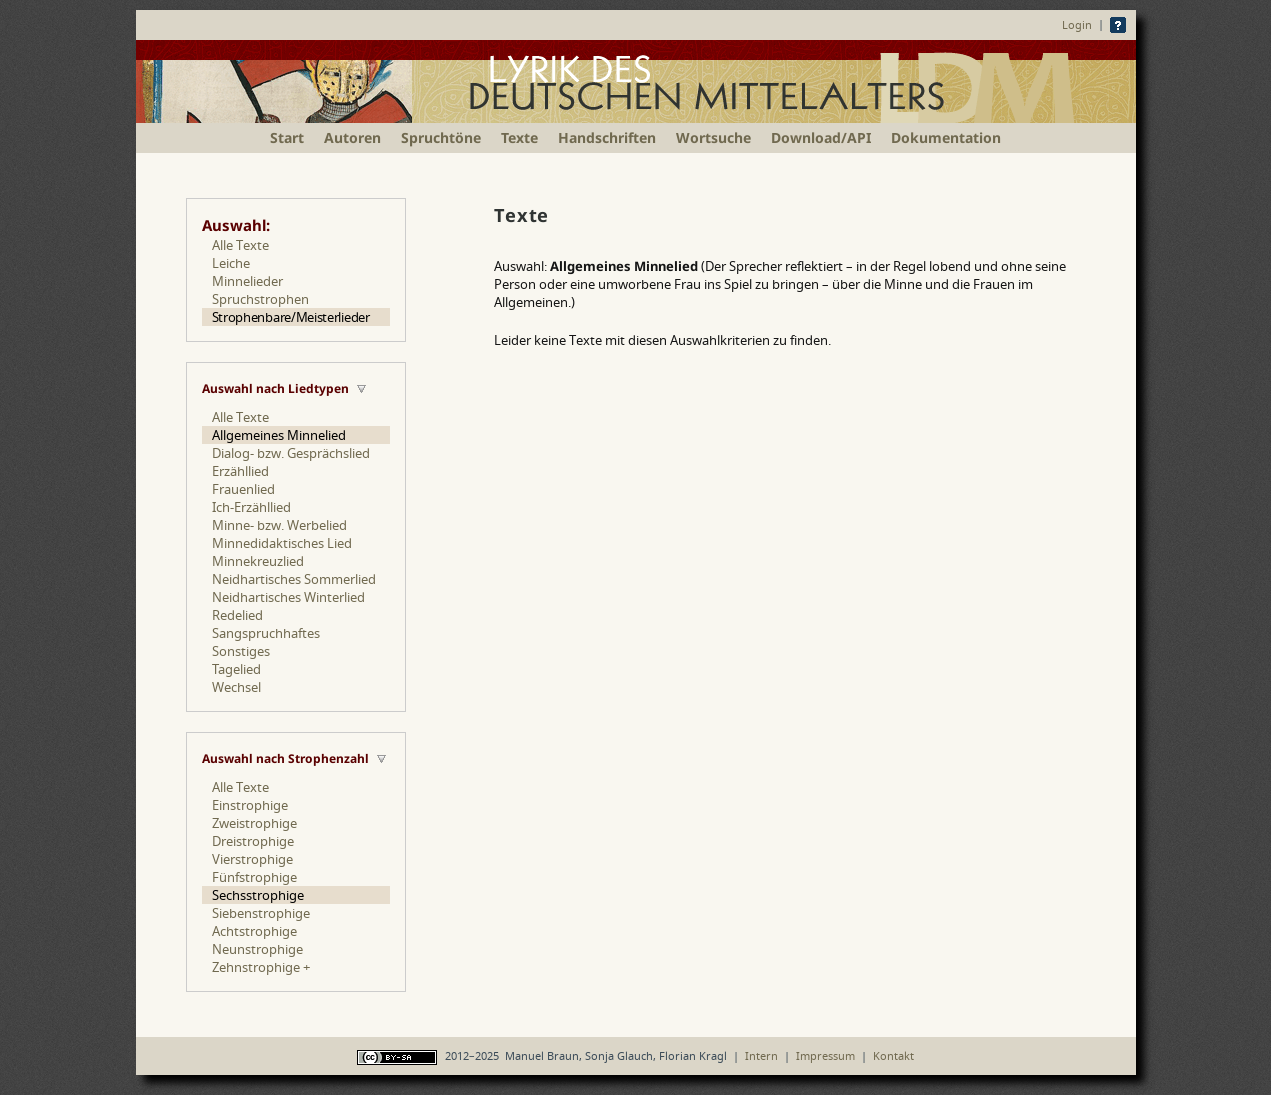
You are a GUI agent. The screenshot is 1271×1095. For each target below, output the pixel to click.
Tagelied (236, 669)
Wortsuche (713, 137)
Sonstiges (241, 651)
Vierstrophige (252, 859)
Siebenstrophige (261, 913)
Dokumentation (946, 137)
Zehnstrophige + (261, 967)
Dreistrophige (253, 841)
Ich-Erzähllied (251, 507)
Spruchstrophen (260, 299)
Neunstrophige (257, 949)
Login (1077, 24)
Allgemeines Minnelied (279, 435)
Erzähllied (240, 471)
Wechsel (236, 687)
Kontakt (893, 1055)
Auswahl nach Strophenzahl (285, 758)
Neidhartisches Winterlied (288, 597)
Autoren (352, 137)
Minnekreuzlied (258, 561)
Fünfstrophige (254, 877)
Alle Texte (240, 245)
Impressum (825, 1055)
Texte (519, 137)
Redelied (237, 615)
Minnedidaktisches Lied (282, 543)
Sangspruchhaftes (266, 633)
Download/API (821, 137)
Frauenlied (243, 489)
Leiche (231, 263)
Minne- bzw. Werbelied (279, 525)
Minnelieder (247, 281)
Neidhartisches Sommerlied (294, 579)
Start (287, 137)
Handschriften (607, 137)
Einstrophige (250, 805)
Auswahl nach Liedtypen (275, 388)
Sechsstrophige (258, 895)
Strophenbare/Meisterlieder (291, 317)
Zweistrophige (254, 823)
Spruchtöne (441, 137)
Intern (761, 1055)
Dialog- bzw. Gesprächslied (291, 453)
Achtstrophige (254, 931)
